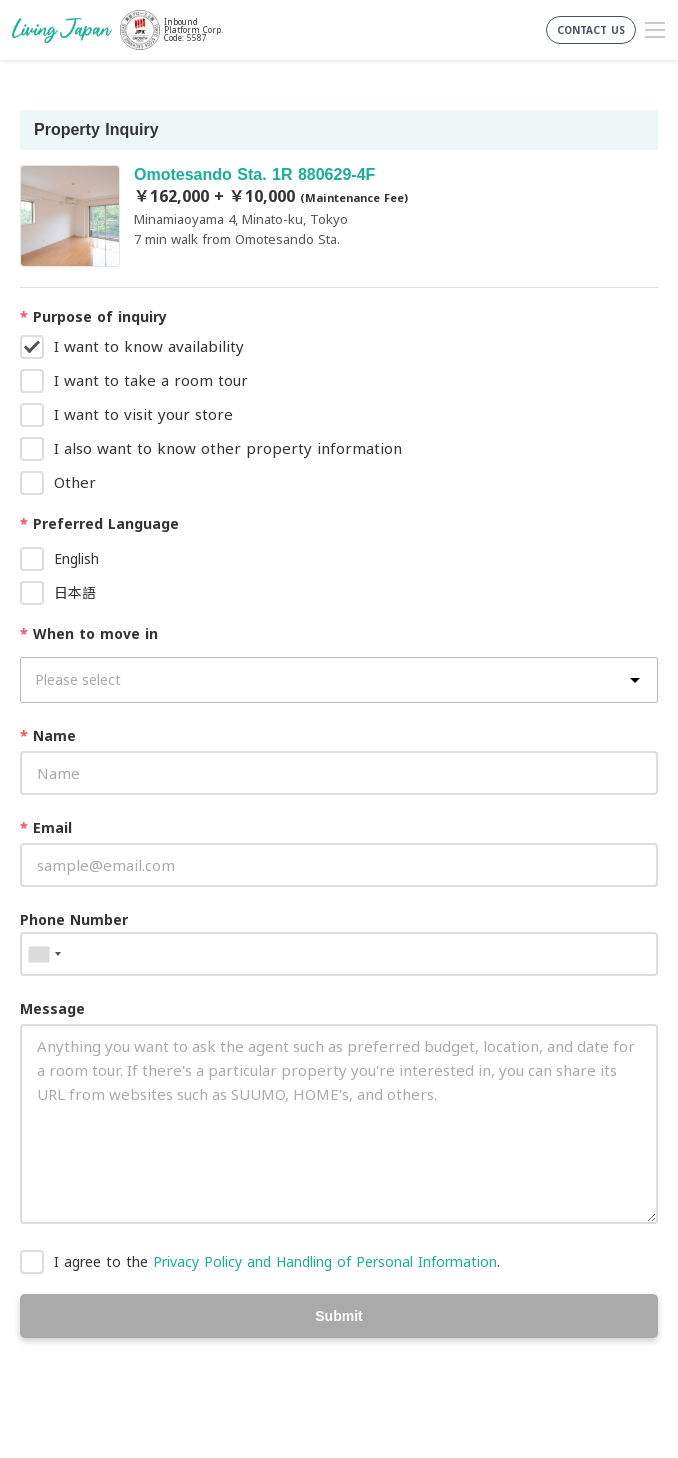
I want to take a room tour (151, 380)
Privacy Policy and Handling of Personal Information (325, 1261)
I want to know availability (149, 346)
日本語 (75, 592)
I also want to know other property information (228, 448)
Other (75, 482)
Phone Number (74, 919)
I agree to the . (277, 1261)
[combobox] (44, 954)
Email (46, 827)
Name (48, 735)
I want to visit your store (143, 414)
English (76, 558)
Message (52, 1008)
